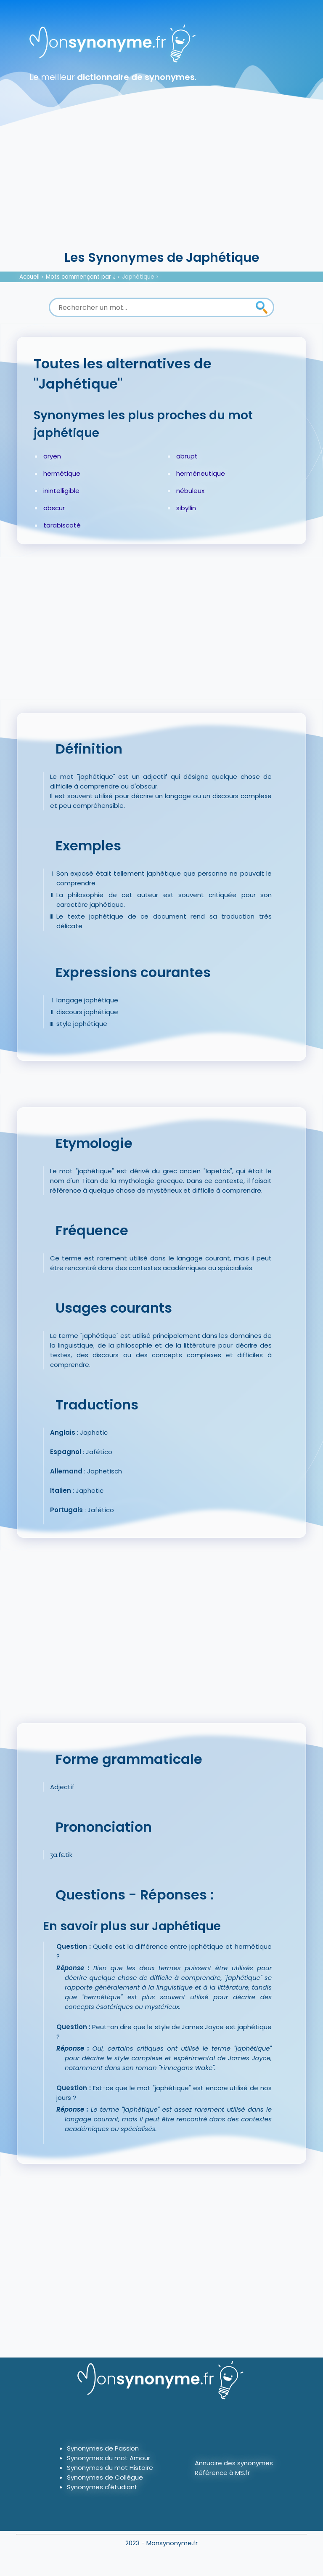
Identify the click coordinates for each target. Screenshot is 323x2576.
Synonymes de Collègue (105, 2477)
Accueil (29, 277)
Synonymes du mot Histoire (110, 2467)
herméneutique (200, 473)
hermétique (61, 473)
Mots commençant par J (81, 277)
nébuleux (190, 490)
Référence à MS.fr (222, 2472)
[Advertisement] (161, 185)
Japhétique (138, 277)
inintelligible (61, 490)
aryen (52, 456)
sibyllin (186, 507)
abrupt (187, 456)
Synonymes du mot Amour (108, 2457)
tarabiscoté (62, 525)
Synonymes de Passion (103, 2448)
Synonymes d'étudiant (102, 2487)
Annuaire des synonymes (234, 2463)
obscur (54, 507)
